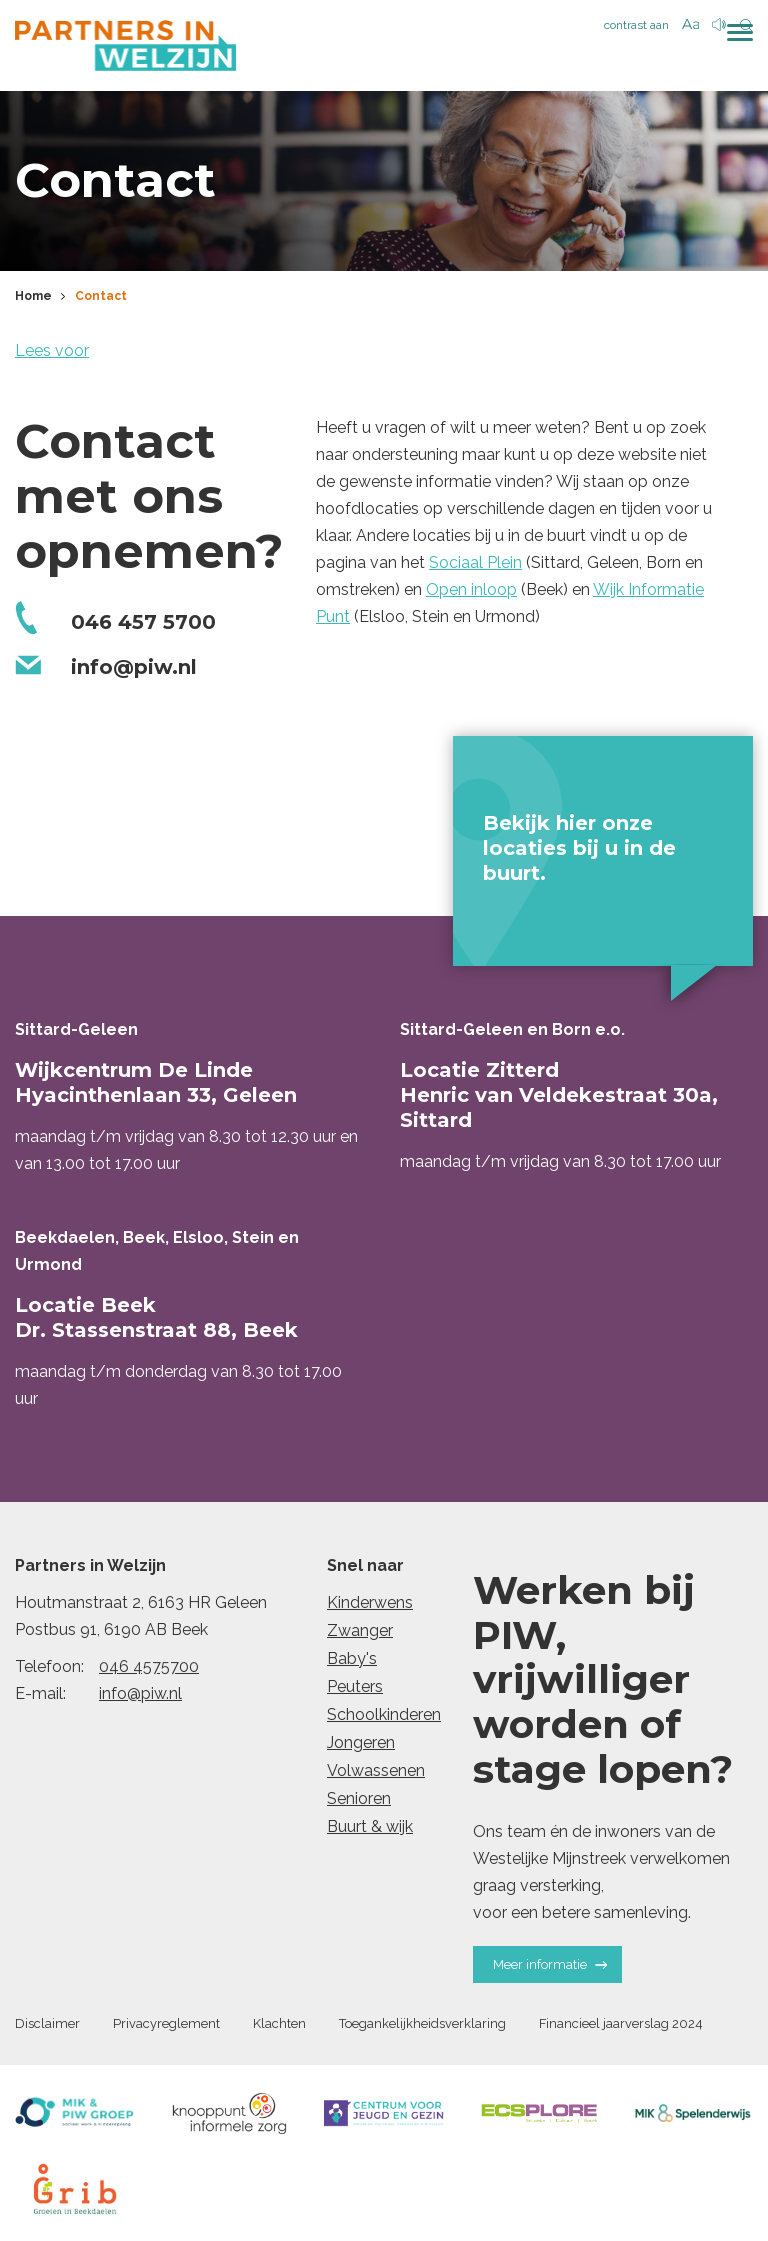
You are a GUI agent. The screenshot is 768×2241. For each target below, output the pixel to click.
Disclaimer (47, 2028)
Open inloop (471, 593)
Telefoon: (49, 1670)
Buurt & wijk (370, 1830)
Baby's (352, 1662)
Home (33, 300)
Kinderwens (370, 1606)
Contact (101, 300)
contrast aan (636, 25)
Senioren (359, 1802)
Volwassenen (376, 1774)
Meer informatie (550, 1968)
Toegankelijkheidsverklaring (422, 2028)
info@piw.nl (140, 1697)
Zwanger (360, 1634)
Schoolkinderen (384, 1718)
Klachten (279, 2028)
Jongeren (361, 1746)
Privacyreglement (166, 2028)
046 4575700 (149, 1670)
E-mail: (40, 1697)
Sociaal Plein (475, 566)
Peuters (355, 1690)
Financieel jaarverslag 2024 (621, 2028)
